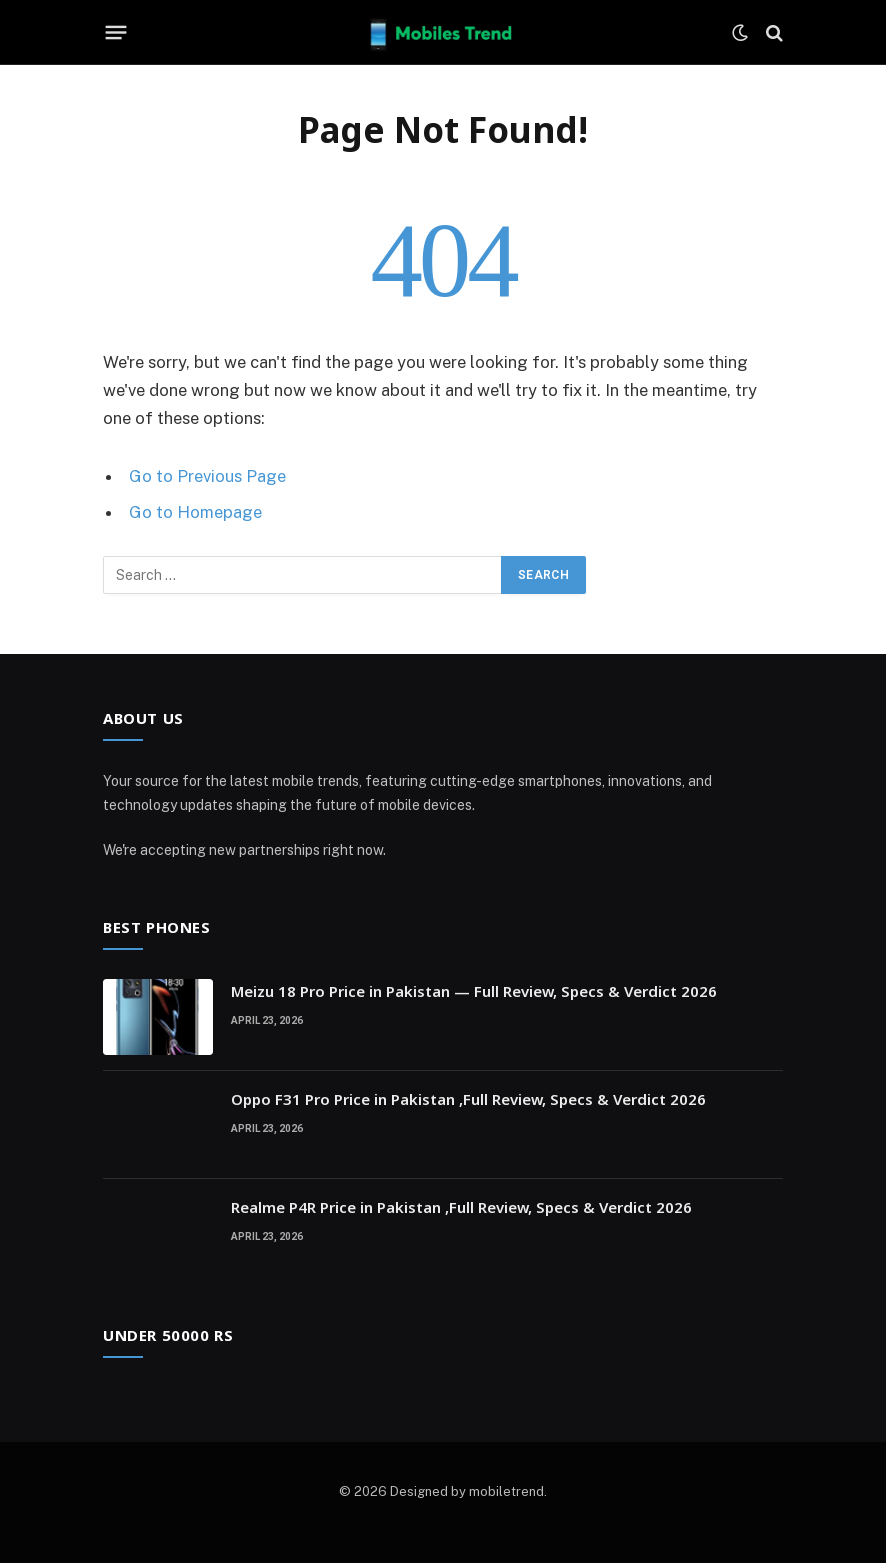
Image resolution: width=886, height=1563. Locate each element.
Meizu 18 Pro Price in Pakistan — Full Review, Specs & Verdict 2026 (474, 991)
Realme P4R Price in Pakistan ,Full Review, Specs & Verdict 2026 (461, 1207)
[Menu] (116, 33)
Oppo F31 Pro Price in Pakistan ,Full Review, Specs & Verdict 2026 (468, 1099)
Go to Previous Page (207, 476)
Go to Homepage (195, 512)
